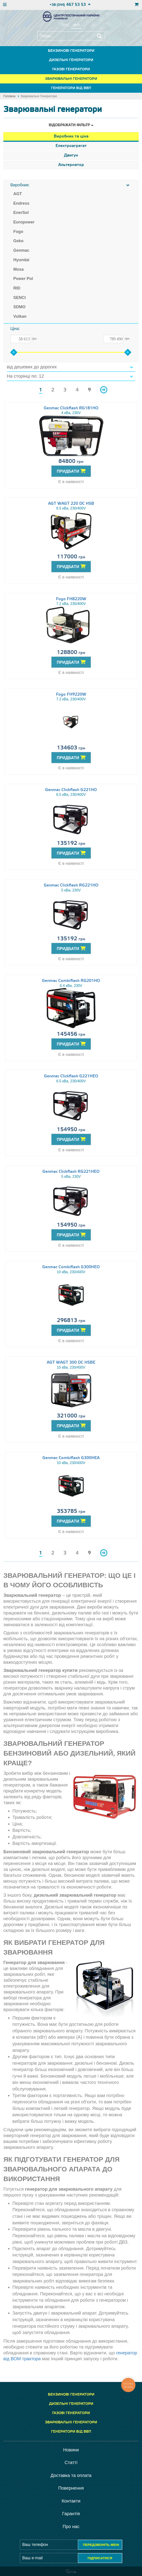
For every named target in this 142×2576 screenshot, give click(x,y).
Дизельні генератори (71, 60)
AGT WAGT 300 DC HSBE (71, 1362)
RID (16, 288)
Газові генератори (71, 69)
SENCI (19, 297)
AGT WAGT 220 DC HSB (71, 503)
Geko (18, 241)
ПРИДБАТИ (71, 471)
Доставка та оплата (71, 2475)
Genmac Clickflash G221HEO (71, 1076)
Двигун (71, 155)
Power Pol (23, 278)
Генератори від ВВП (71, 88)
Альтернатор (71, 164)
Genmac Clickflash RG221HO (71, 885)
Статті (71, 2462)
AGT (17, 194)
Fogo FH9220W (71, 694)
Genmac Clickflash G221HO (71, 789)
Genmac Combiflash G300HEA (71, 1457)
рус (65, 25)
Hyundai (21, 260)
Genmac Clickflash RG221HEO (71, 1171)
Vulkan (19, 316)
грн (34, 338)
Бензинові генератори (71, 51)
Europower (24, 222)
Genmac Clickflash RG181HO (71, 408)
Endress (21, 203)
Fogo (18, 231)
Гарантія (71, 2513)
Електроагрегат (71, 145)
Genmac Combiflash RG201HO (71, 980)
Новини (71, 2449)
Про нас (71, 2526)
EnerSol (21, 212)
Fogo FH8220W (71, 599)
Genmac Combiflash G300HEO (71, 1267)
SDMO (19, 307)
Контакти (71, 2500)
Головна (9, 96)
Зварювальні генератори (71, 79)
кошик (136, 4)
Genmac (21, 250)
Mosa (18, 269)
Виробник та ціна (71, 136)
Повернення (71, 2488)
